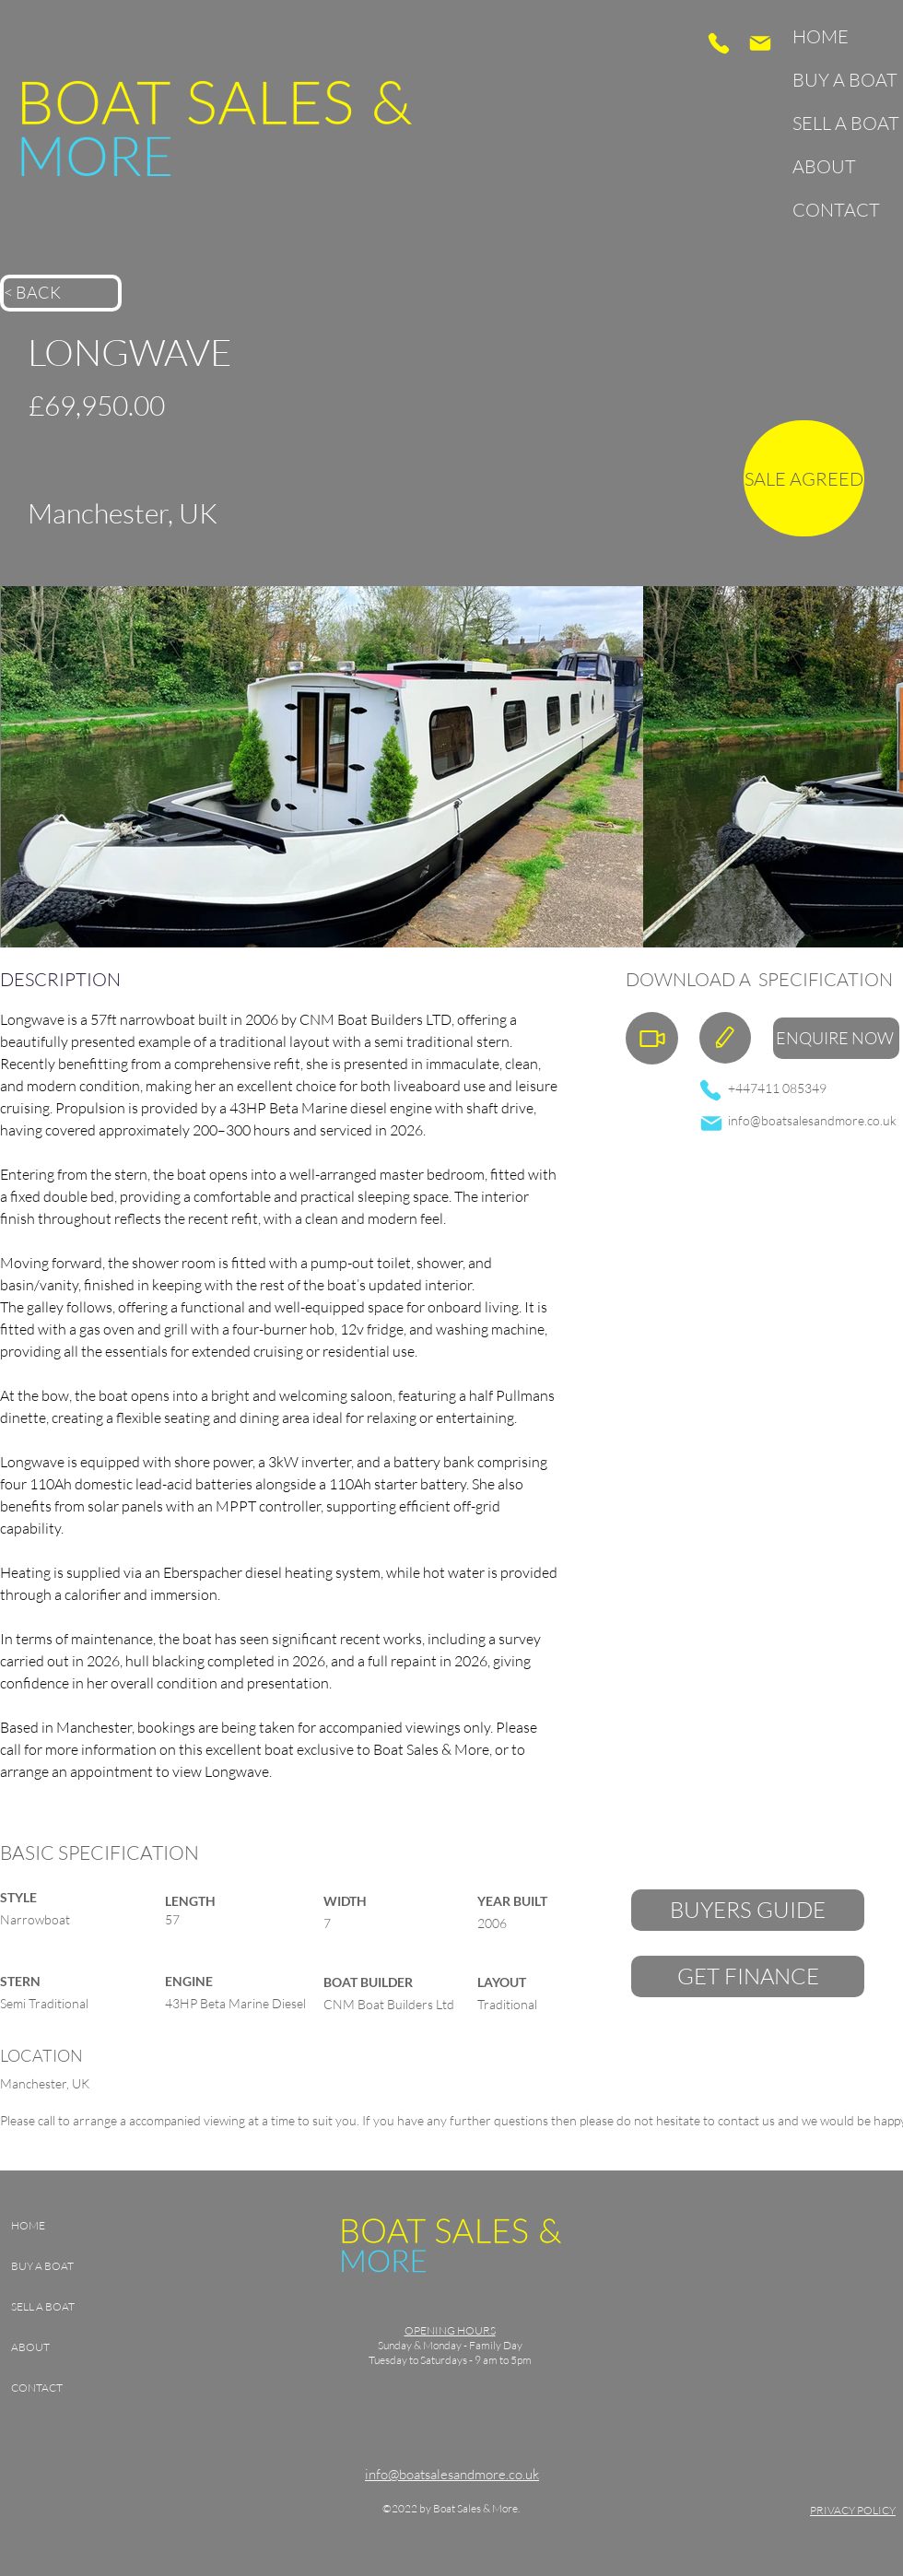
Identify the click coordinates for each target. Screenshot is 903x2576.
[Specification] (725, 1038)
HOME (820, 36)
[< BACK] (61, 293)
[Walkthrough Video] (652, 1038)
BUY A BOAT (839, 79)
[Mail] (760, 43)
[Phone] (719, 43)
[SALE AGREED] (804, 478)
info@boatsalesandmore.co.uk (812, 1120)
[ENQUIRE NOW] (836, 1038)
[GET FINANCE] (747, 1976)
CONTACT (836, 209)
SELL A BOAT (839, 123)
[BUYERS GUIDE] (747, 1910)
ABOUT (824, 166)
